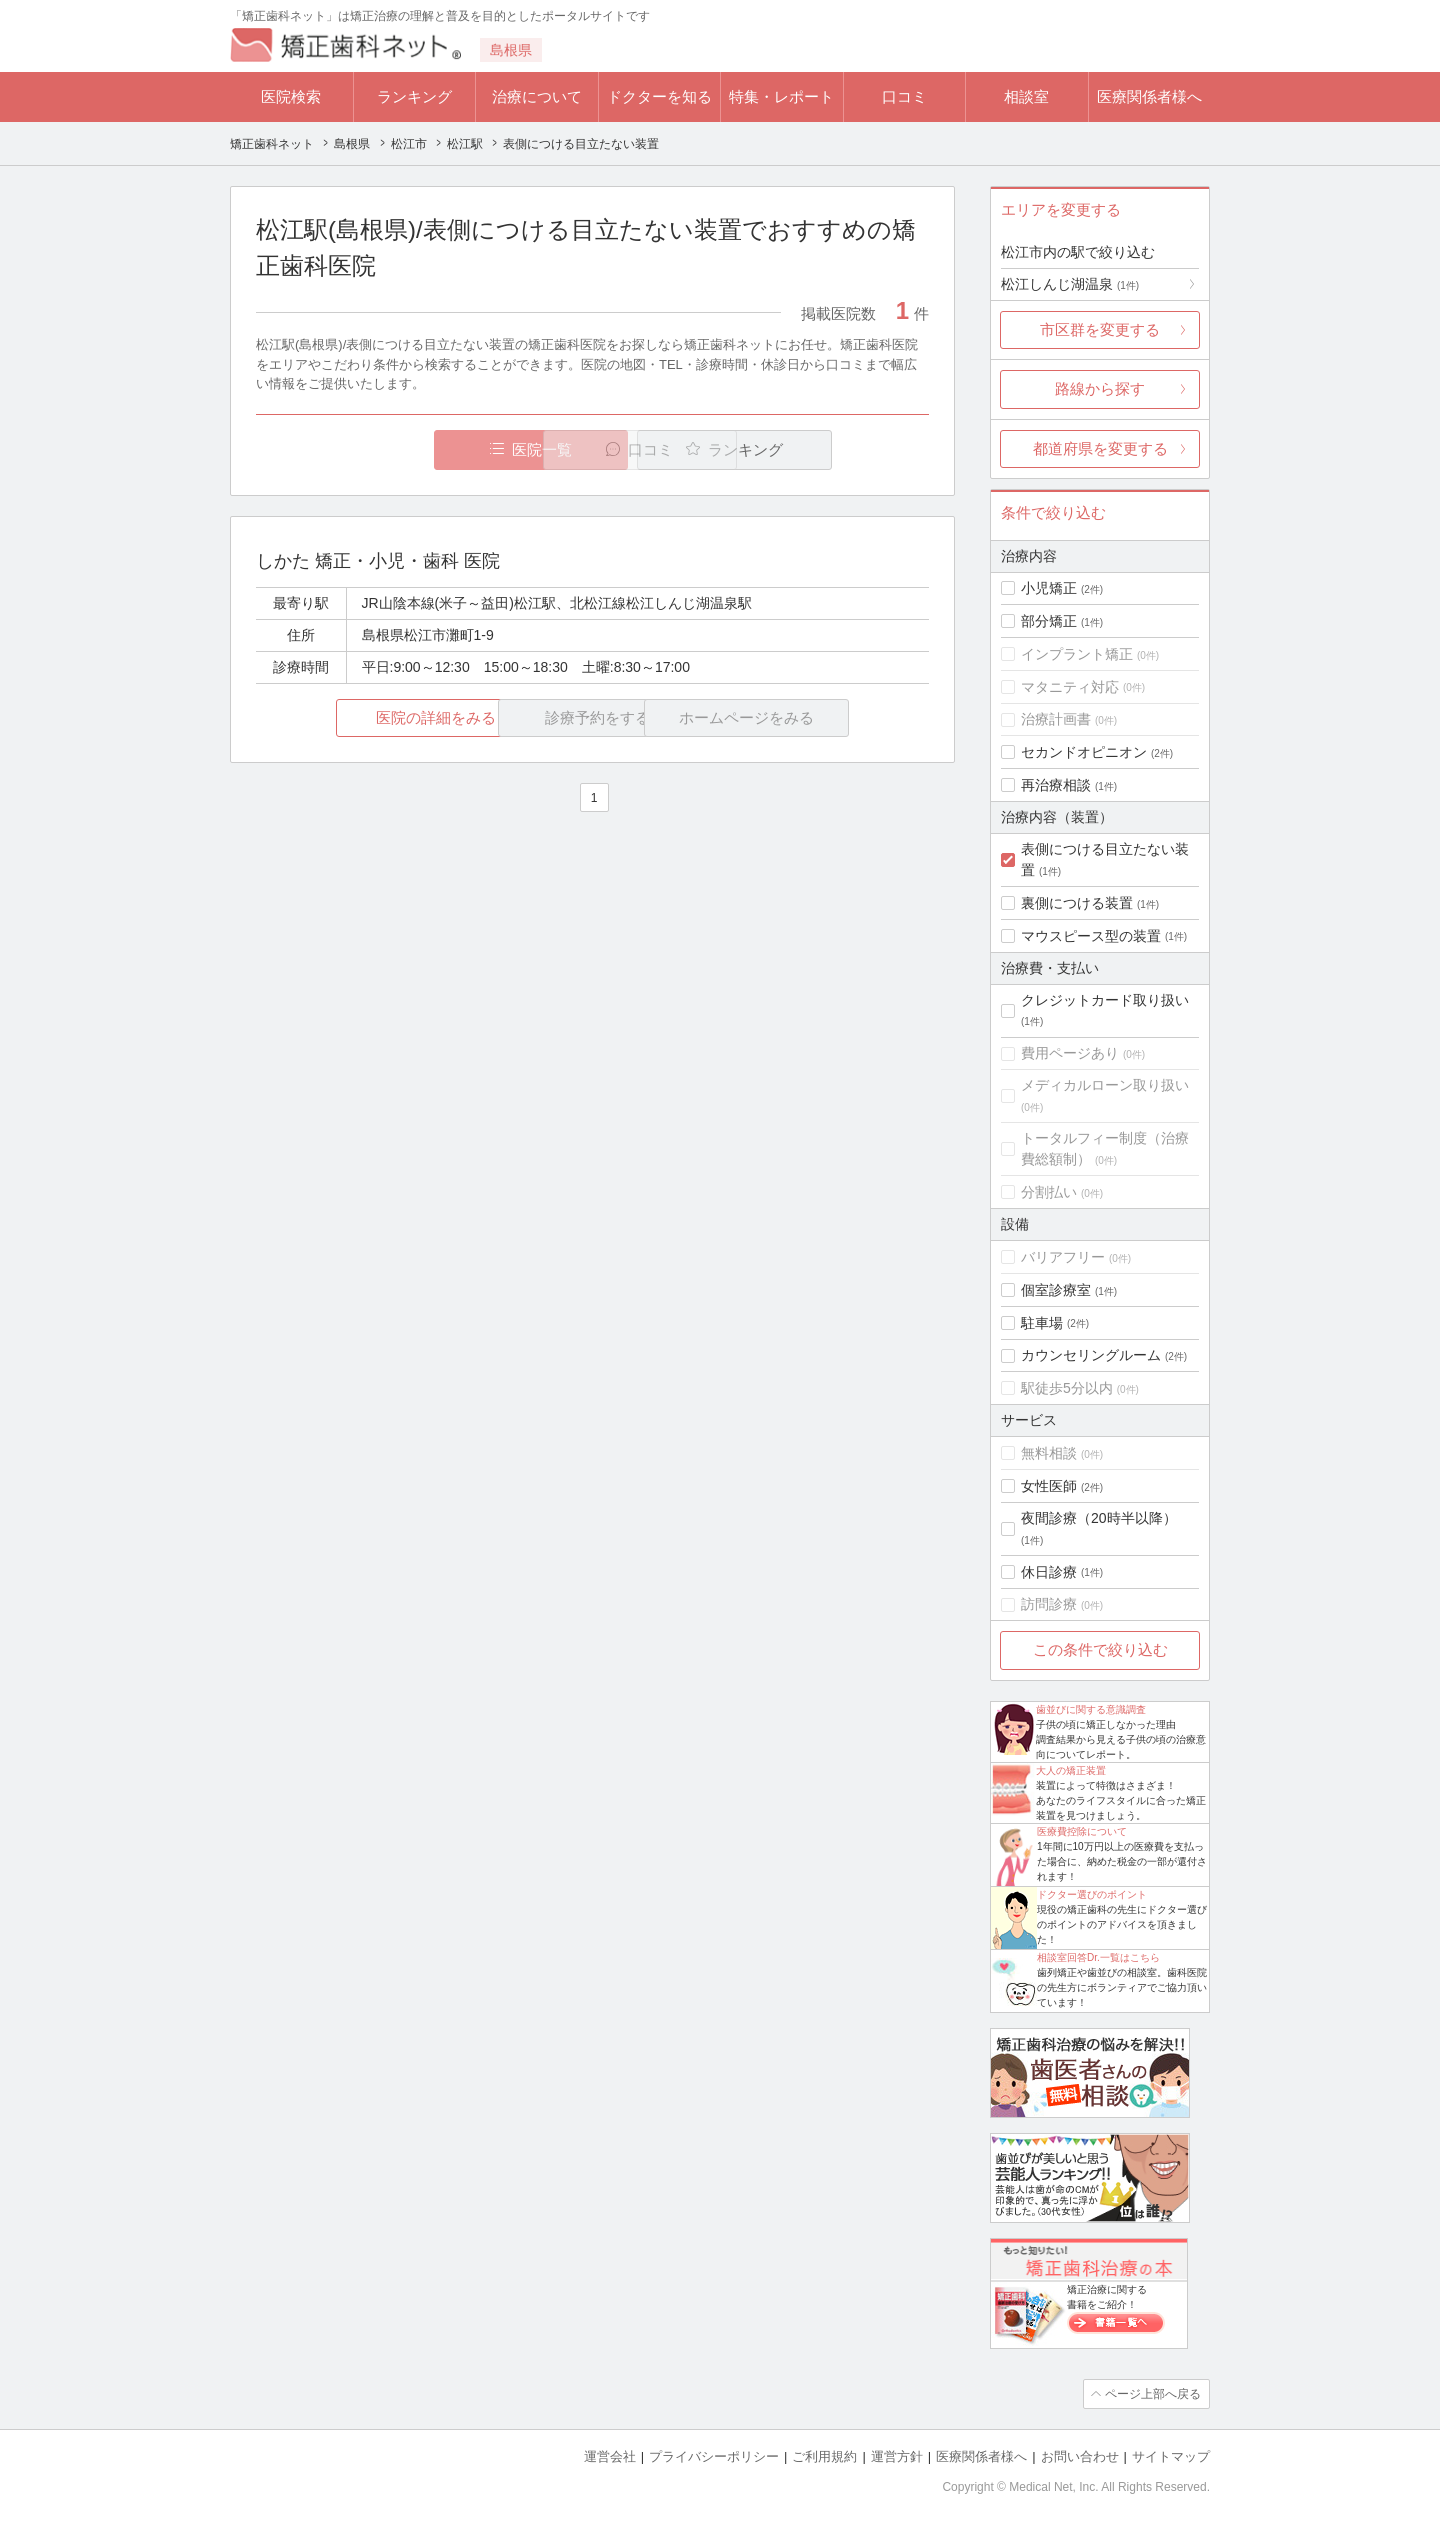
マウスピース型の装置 (1091, 936)
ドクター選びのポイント (1092, 1894)
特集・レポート (781, 96)
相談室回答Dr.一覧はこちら (1098, 1957)
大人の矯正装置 (1071, 1770)
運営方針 (897, 2456)
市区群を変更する (1100, 329)
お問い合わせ (1080, 2456)
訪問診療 (1049, 1604)
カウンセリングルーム (1091, 1355)
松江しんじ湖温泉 (1070, 284)
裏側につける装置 (1077, 903)
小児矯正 (1049, 588)
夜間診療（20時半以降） (1099, 1518)
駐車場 (1042, 1323)
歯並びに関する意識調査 (1091, 1709)
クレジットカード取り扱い (1105, 1000)
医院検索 (291, 96)
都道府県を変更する (1100, 448)
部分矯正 (1049, 621)
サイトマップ (1171, 2456)
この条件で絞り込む (1100, 1649)
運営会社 (610, 2456)
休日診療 (1049, 1572)
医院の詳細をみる (368, 717)
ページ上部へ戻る (1153, 2394)
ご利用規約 (824, 2456)
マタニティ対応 (1070, 687)
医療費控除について (1082, 1831)
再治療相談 (1056, 785)
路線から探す (1100, 388)
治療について (537, 96)
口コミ (904, 96)
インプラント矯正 (1077, 654)
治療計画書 (1056, 719)
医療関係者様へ (1149, 96)
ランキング (414, 96)
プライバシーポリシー (714, 2456)
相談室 (1026, 96)
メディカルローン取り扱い (1105, 1085)
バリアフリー (1063, 1257)
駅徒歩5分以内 (1067, 1388)
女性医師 (1049, 1486)
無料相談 (1049, 1453)
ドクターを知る (659, 96)
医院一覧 (394, 449)
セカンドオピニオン (1084, 752)
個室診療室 (1056, 1290)
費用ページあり (1070, 1053)
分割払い (1049, 1192)
